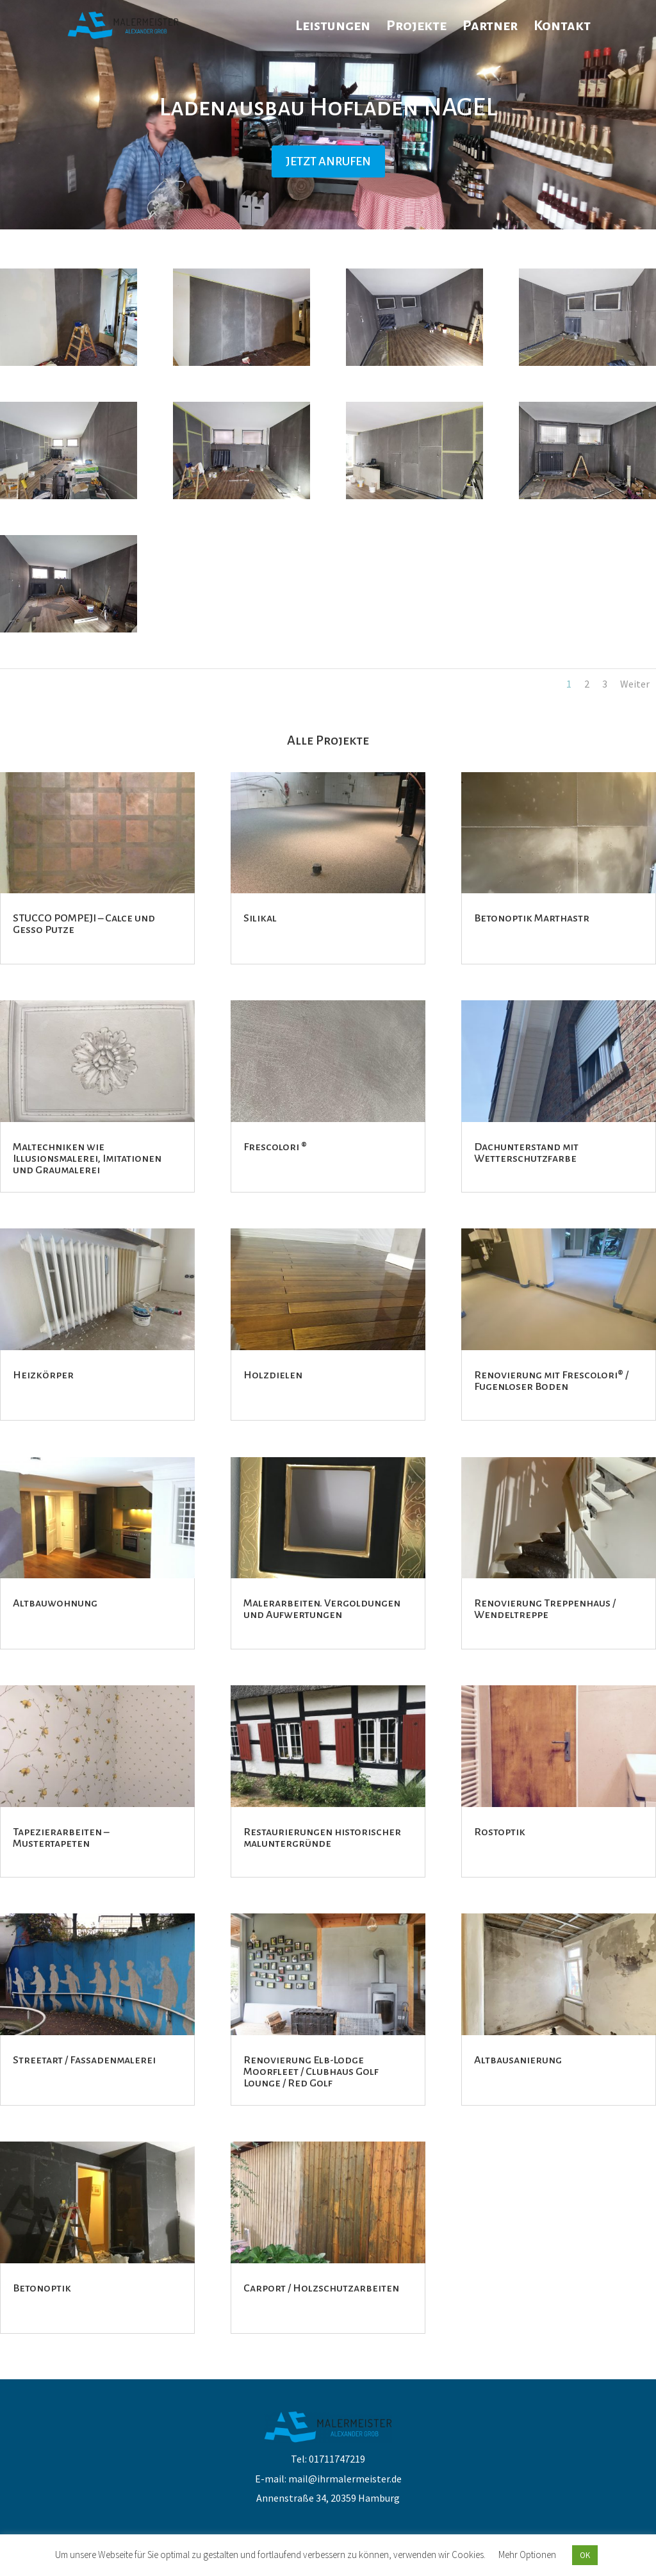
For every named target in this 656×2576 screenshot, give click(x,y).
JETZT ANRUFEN (328, 161)
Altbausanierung (518, 2060)
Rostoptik (499, 1832)
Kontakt (562, 27)
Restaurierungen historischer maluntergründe (322, 1837)
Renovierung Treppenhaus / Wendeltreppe (545, 1609)
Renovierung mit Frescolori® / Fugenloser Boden (551, 1380)
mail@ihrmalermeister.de (345, 2478)
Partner (490, 27)
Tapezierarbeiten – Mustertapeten (61, 1837)
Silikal (260, 918)
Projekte (416, 27)
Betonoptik (42, 2288)
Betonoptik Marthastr (531, 918)
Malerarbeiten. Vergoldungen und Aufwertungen (321, 1609)
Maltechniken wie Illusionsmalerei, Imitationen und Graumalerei (87, 1158)
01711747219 (337, 2458)
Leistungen (332, 27)
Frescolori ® (275, 1147)
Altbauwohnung (55, 1603)
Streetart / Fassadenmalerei (84, 2060)
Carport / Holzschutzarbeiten (321, 2288)
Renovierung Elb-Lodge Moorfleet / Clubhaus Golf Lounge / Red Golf (311, 2071)
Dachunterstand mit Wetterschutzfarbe (526, 1152)
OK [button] (585, 2555)
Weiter (635, 683)
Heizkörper (43, 1375)
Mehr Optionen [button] (527, 2554)
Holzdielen (272, 1375)
